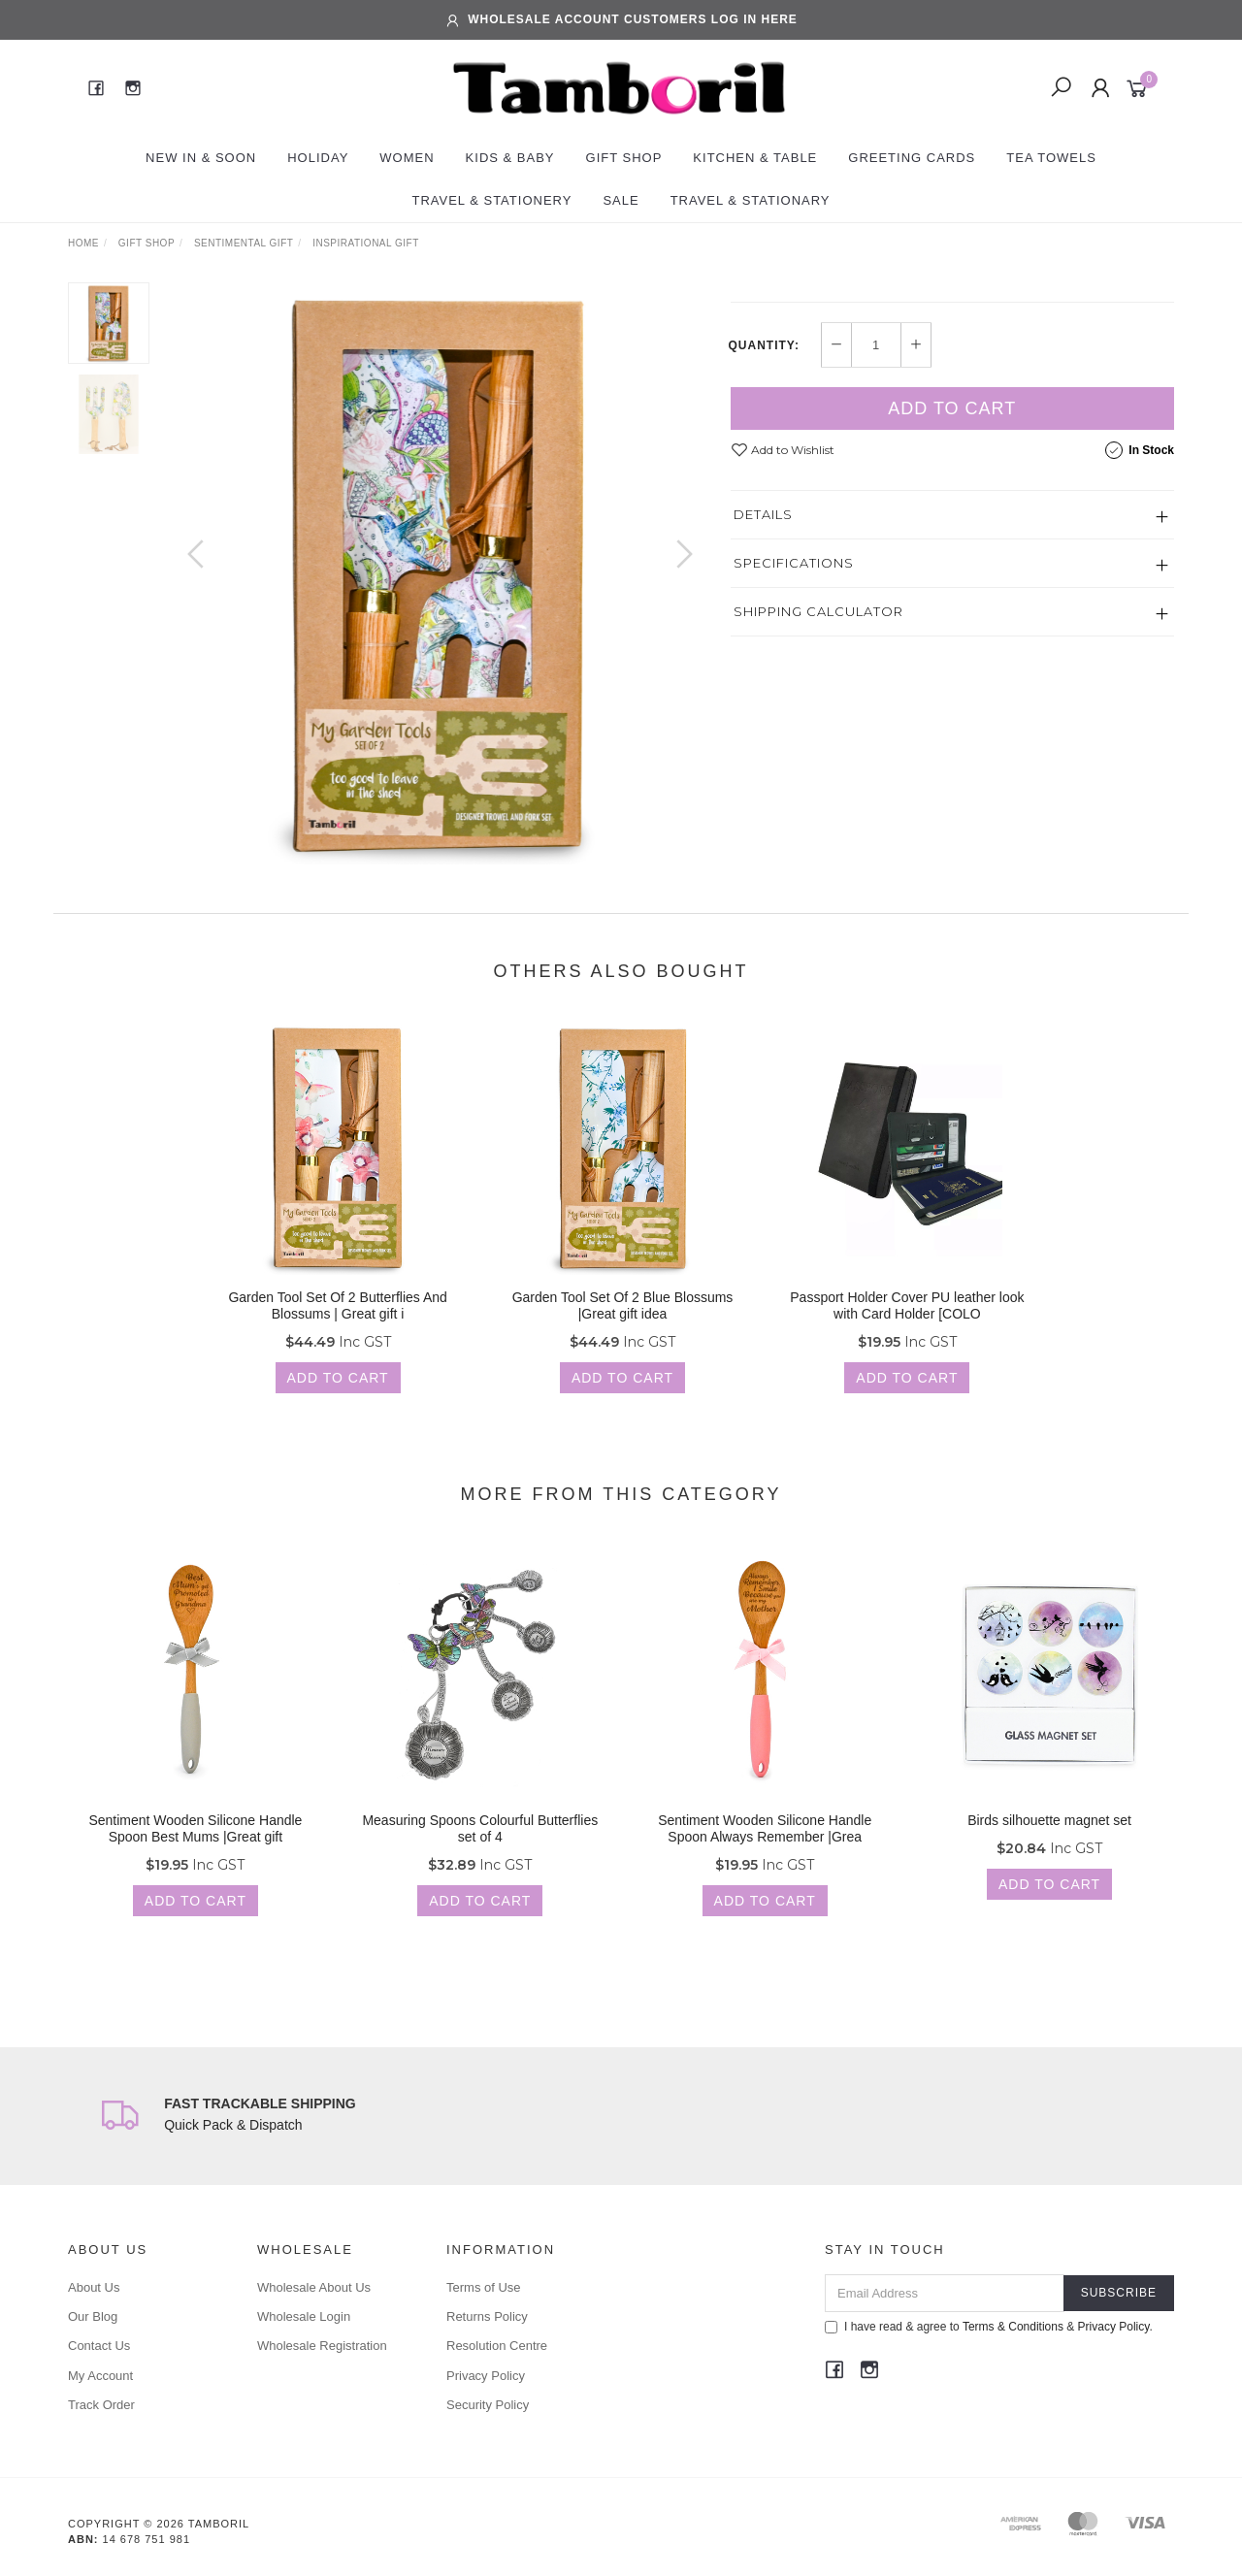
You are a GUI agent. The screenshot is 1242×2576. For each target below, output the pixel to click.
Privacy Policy (485, 2375)
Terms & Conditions (1013, 2326)
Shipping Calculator (818, 779)
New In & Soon (201, 157)
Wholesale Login (303, 2316)
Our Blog (92, 2316)
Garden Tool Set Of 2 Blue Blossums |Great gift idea (623, 1323)
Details (763, 682)
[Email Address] (944, 2293)
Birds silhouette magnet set (1049, 1837)
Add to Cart (952, 576)
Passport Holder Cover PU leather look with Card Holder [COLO (907, 1323)
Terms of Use (483, 2287)
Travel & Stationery (491, 200)
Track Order (101, 2404)
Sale (620, 200)
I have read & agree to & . (989, 2326)
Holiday (317, 157)
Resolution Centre (496, 2345)
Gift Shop (624, 157)
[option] (440, 573)
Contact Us (99, 2345)
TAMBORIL (766, 292)
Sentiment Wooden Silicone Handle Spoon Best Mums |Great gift (195, 1846)
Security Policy (487, 2404)
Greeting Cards (911, 157)
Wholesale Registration (322, 2345)
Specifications (794, 730)
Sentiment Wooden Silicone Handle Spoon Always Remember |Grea (764, 1846)
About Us (93, 2287)
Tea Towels (1051, 157)
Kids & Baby (510, 157)
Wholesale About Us (314, 2287)
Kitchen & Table (755, 157)
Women (406, 157)
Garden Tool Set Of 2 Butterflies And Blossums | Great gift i (337, 1323)
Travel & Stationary (750, 200)
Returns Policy (487, 2316)
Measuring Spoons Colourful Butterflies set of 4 (480, 1846)
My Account (100, 2375)
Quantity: (764, 513)
